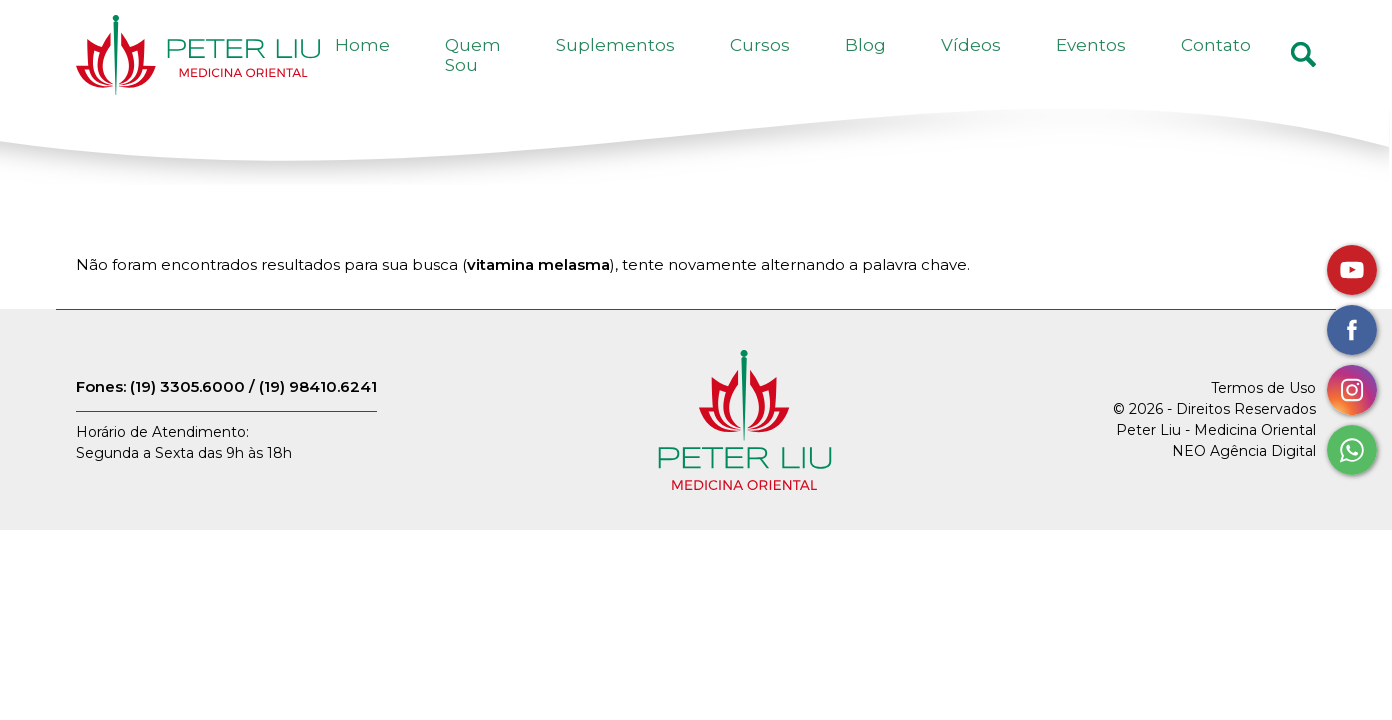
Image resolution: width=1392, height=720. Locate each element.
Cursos (895, 68)
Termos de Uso (1263, 415)
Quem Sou (649, 68)
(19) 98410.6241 (318, 412)
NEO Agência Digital (1244, 478)
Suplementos (780, 68)
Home (550, 68)
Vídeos (1046, 68)
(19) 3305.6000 (187, 412)
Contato (1231, 68)
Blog (970, 68)
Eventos (1136, 68)
